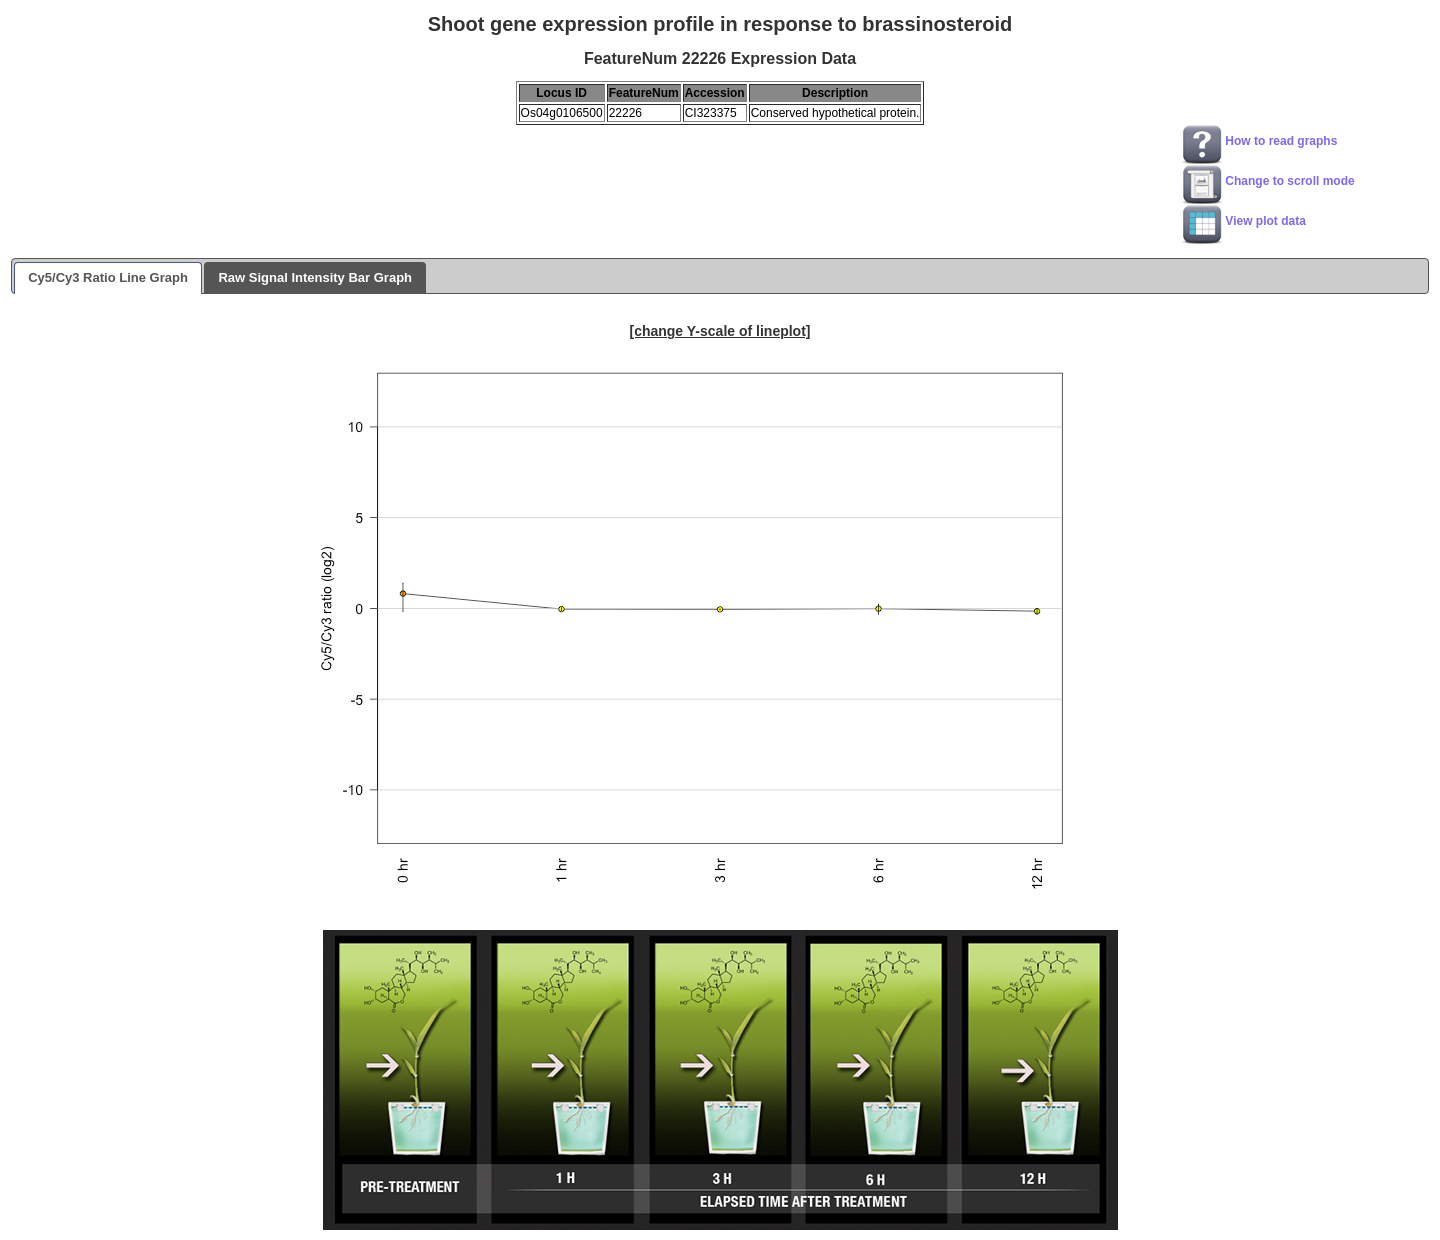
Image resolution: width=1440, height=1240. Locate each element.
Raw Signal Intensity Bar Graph (315, 277)
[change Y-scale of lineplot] (719, 331)
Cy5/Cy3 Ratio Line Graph (108, 277)
